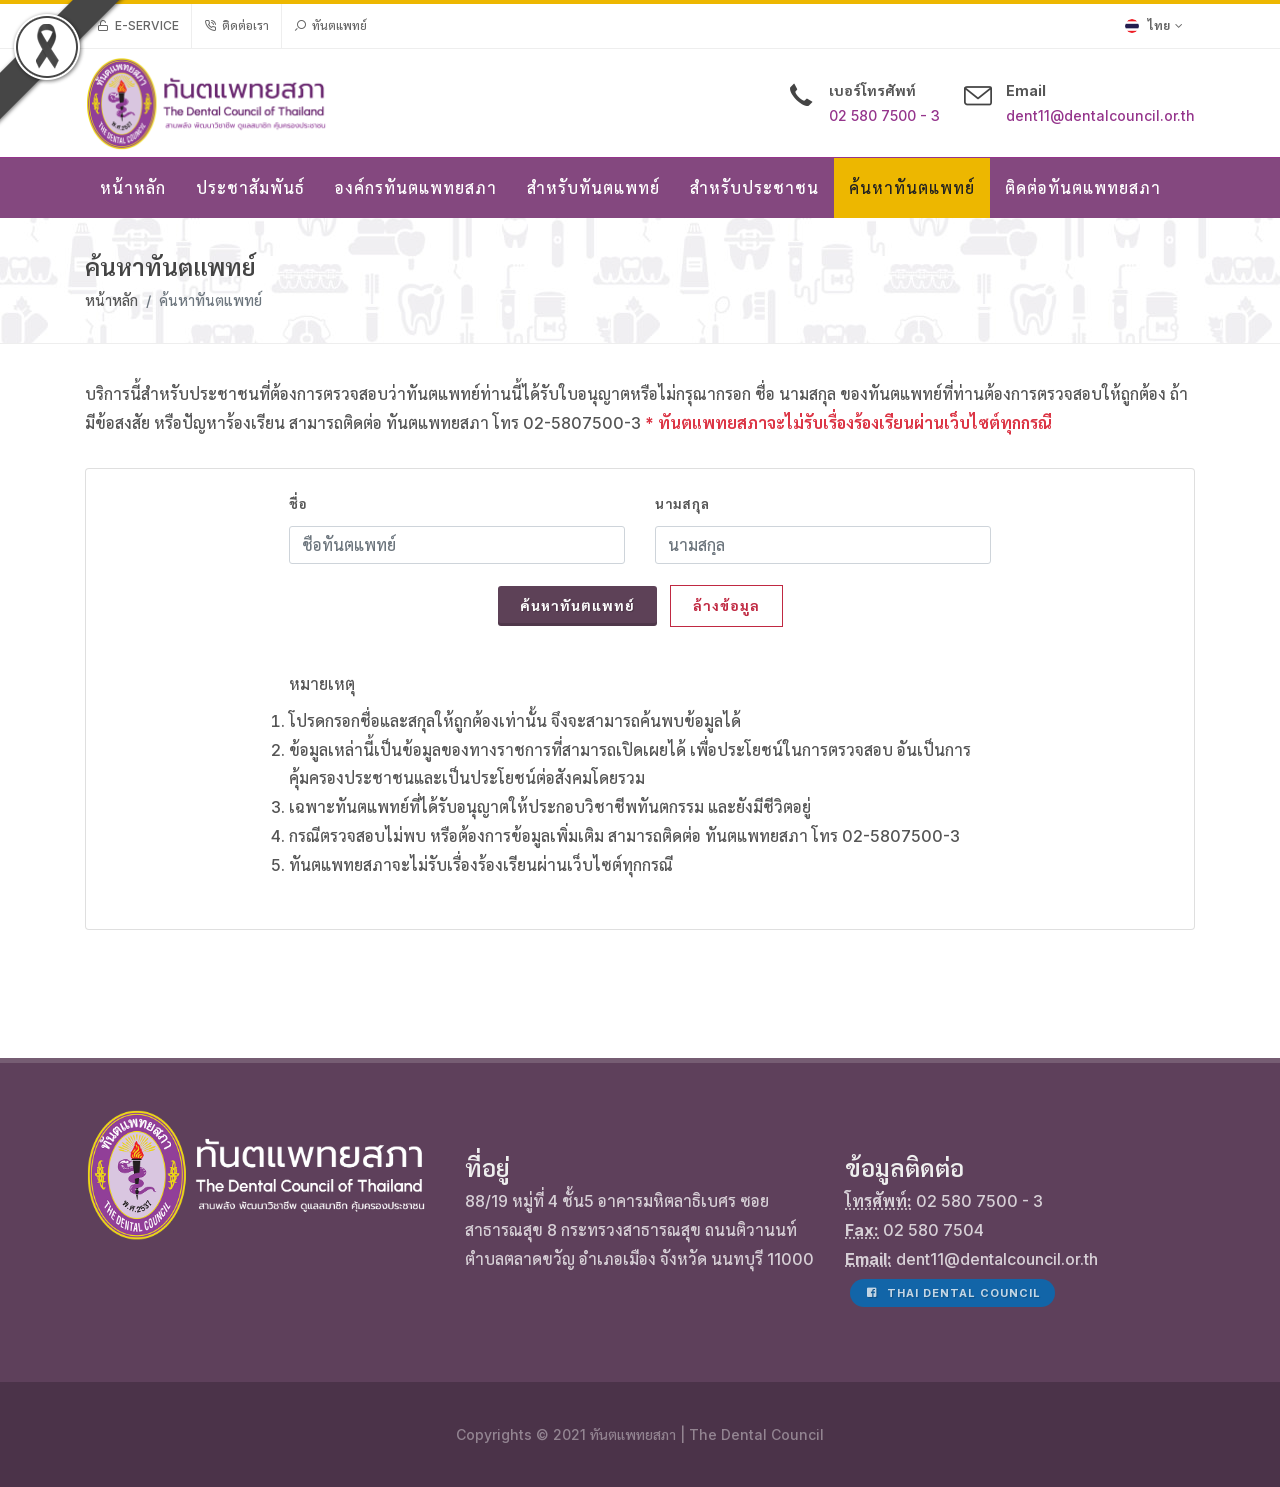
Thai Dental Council (952, 1293)
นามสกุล (682, 504)
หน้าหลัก (111, 300)
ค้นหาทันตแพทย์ (577, 605)
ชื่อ (298, 504)
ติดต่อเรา (236, 26)
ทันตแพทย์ (330, 26)
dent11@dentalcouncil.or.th (1100, 115)
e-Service (138, 26)
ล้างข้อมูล (726, 605)
